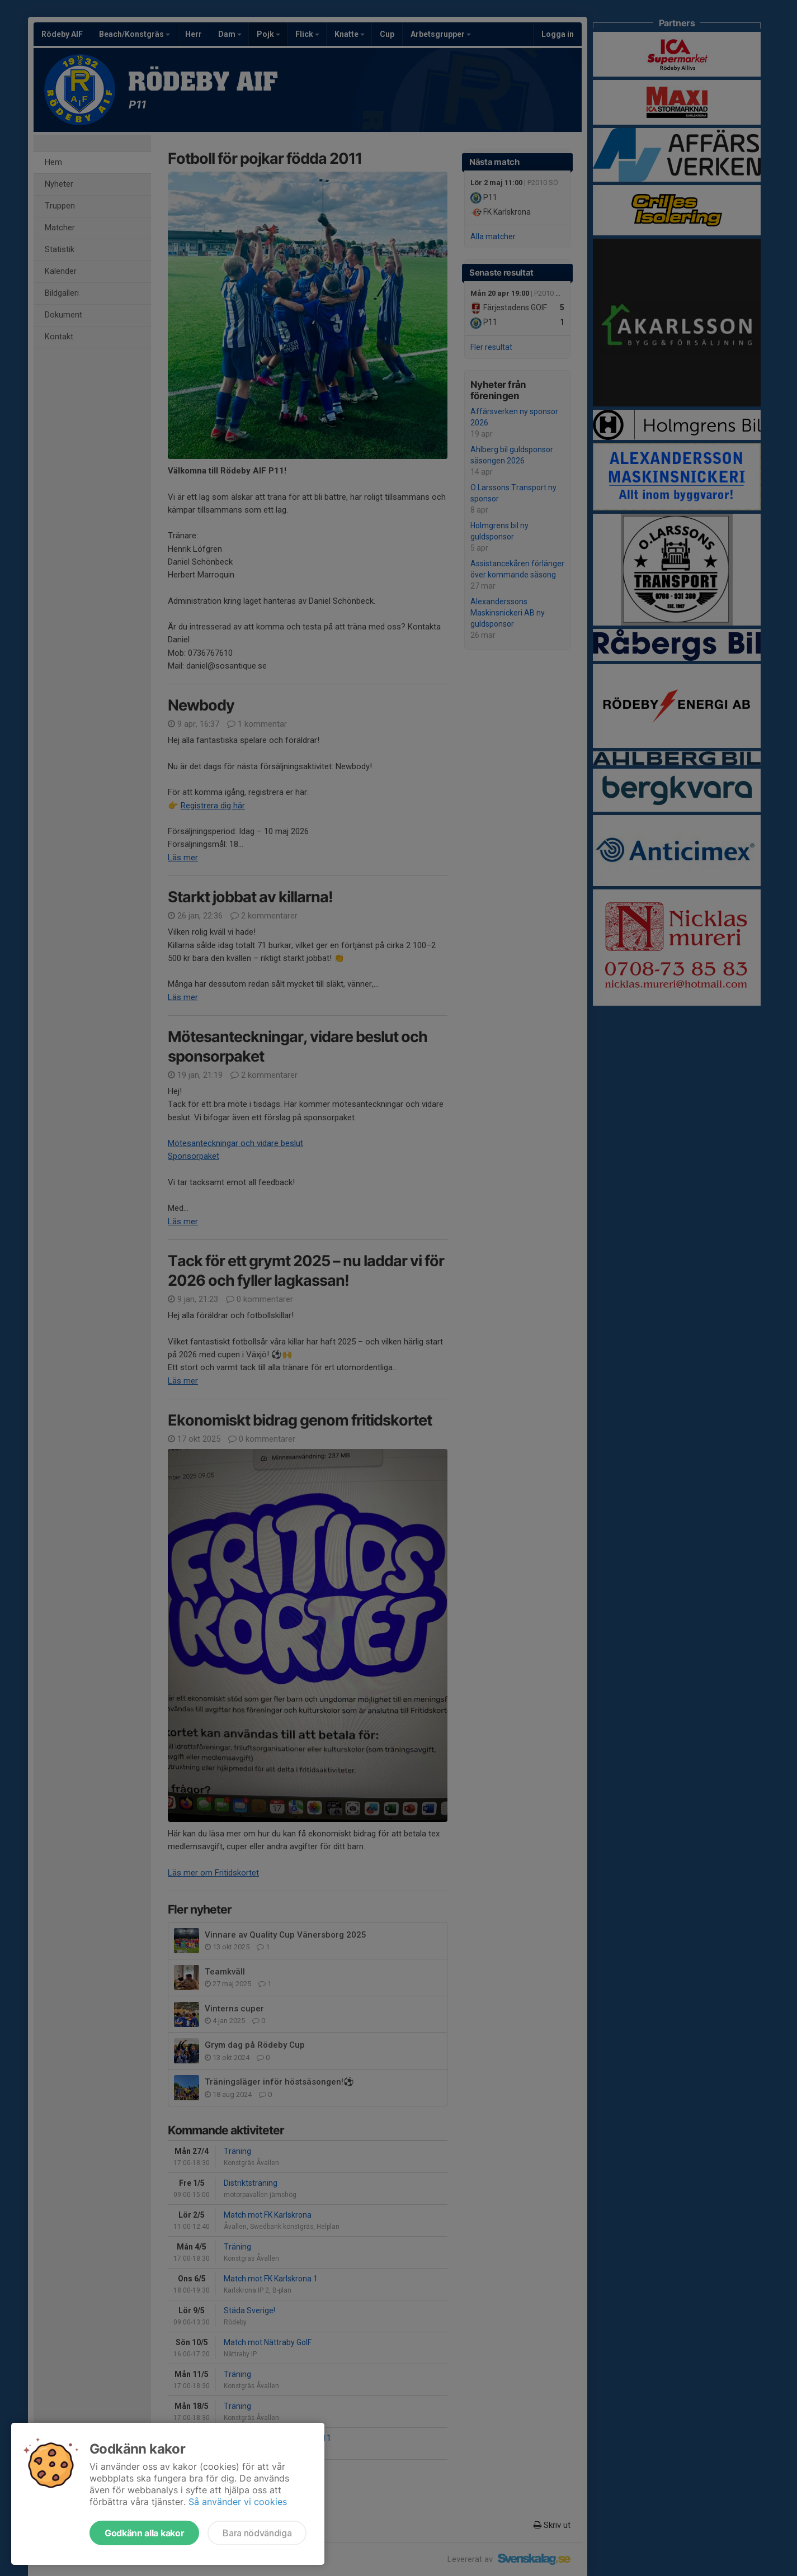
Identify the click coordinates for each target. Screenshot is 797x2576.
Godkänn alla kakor (144, 2533)
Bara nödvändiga (257, 2533)
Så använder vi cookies (237, 2501)
